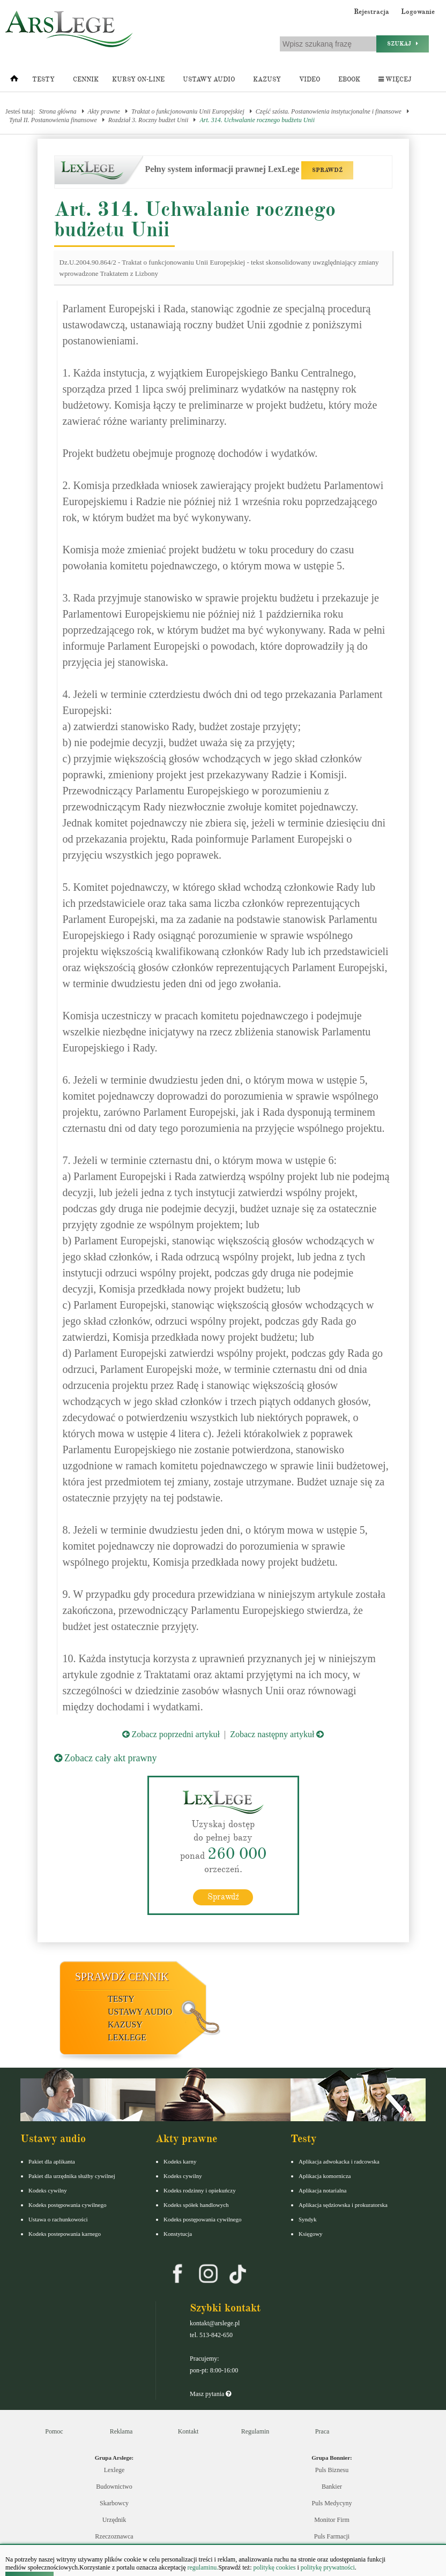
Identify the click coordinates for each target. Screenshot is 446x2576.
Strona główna (58, 111)
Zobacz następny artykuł (277, 1734)
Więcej (394, 80)
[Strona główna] (14, 81)
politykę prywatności (328, 2567)
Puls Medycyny (332, 2503)
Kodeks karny (179, 2161)
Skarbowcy (114, 2503)
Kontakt (188, 2431)
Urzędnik (114, 2520)
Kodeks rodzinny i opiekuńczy (199, 2190)
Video (309, 80)
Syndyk (308, 2218)
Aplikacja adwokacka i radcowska (339, 2161)
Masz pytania (210, 2393)
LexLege (127, 2036)
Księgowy (311, 2233)
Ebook (349, 80)
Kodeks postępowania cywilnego (67, 2204)
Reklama (121, 2431)
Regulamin (255, 2431)
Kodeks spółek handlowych (196, 2204)
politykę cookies (274, 2567)
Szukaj (402, 43)
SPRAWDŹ (327, 170)
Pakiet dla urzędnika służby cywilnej (71, 2175)
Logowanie (418, 11)
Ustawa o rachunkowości (58, 2218)
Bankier (332, 2486)
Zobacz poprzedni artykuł (171, 1734)
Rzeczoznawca (114, 2536)
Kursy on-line (138, 80)
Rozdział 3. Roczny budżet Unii (148, 120)
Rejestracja (371, 11)
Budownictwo (114, 2486)
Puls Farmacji (332, 2536)
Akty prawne (104, 111)
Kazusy (267, 80)
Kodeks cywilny (47, 2190)
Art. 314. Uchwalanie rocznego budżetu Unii (257, 120)
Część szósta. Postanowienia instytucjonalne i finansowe (329, 111)
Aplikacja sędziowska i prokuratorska (343, 2204)
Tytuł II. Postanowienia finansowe (53, 120)
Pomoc (54, 2431)
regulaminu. (202, 2567)
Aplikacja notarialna (323, 2190)
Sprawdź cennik (122, 1976)
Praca (322, 2431)
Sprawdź (223, 1896)
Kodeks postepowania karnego (64, 2233)
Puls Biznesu (331, 2470)
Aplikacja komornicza (325, 2175)
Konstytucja (177, 2233)
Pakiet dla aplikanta (51, 2161)
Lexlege (114, 2470)
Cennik (86, 80)
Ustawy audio (209, 80)
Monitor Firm (332, 2520)
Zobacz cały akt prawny (105, 1758)
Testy (43, 80)
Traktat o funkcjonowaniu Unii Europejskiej (187, 111)
